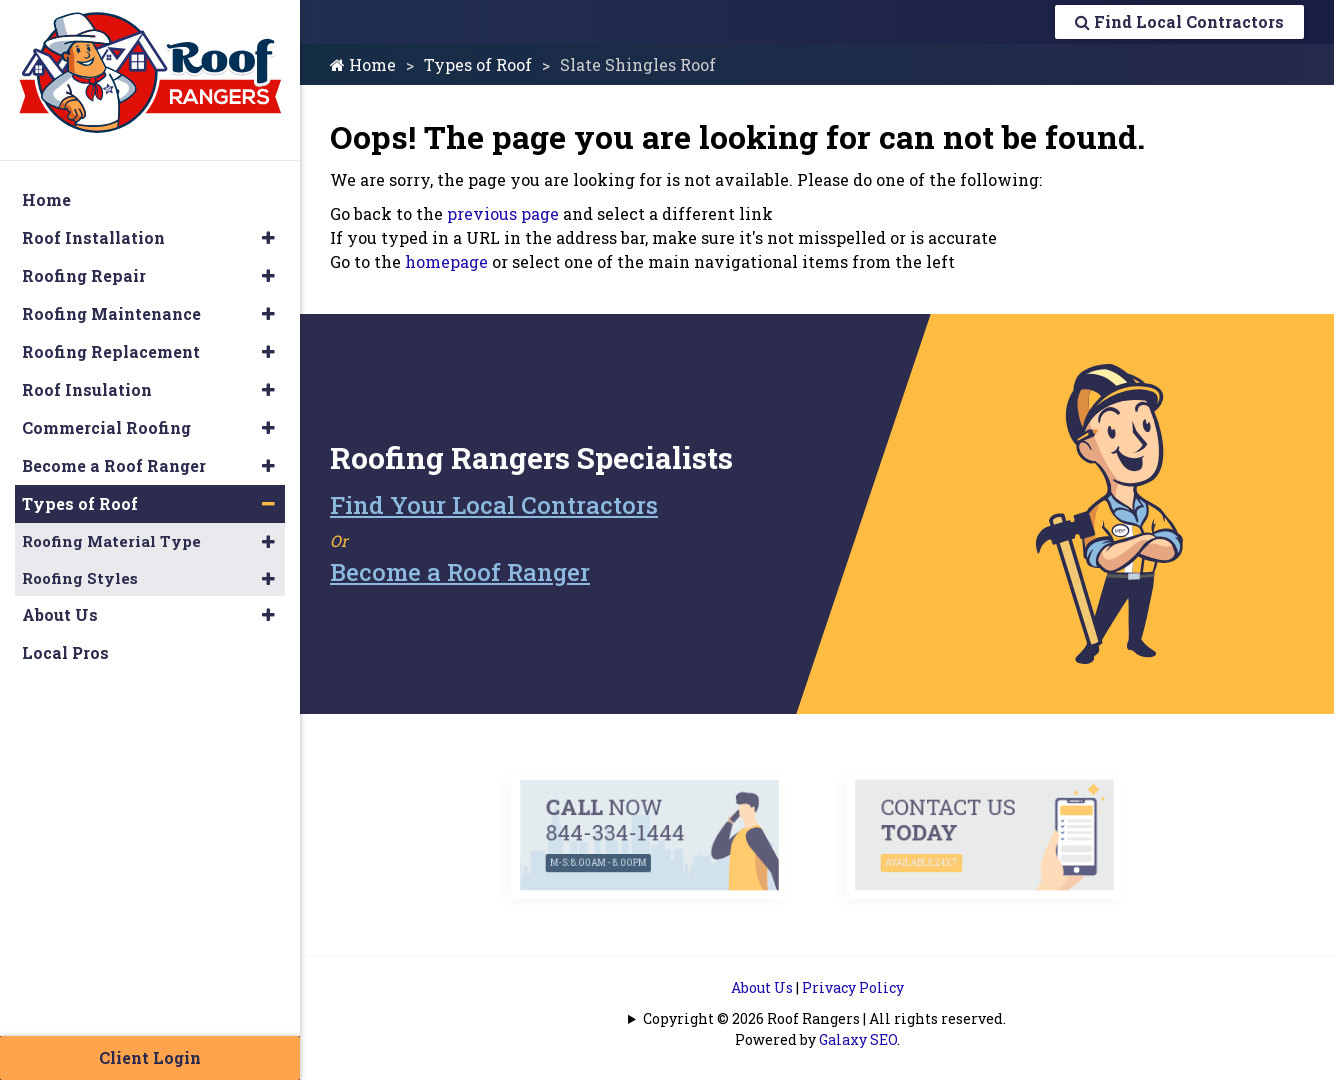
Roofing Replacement (111, 351)
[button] (268, 238)
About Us (762, 987)
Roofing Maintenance (111, 313)
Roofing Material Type (111, 541)
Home (363, 64)
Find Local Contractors (1179, 21)
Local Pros (65, 652)
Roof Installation (93, 237)
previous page (503, 213)
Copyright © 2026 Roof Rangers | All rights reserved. (824, 1018)
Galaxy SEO (858, 1039)
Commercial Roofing (106, 427)
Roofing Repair (84, 275)
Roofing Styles (80, 578)
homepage (446, 261)
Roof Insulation (87, 389)
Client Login (150, 1057)
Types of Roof (478, 64)
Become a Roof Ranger (460, 572)
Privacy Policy (853, 987)
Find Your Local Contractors (494, 505)
